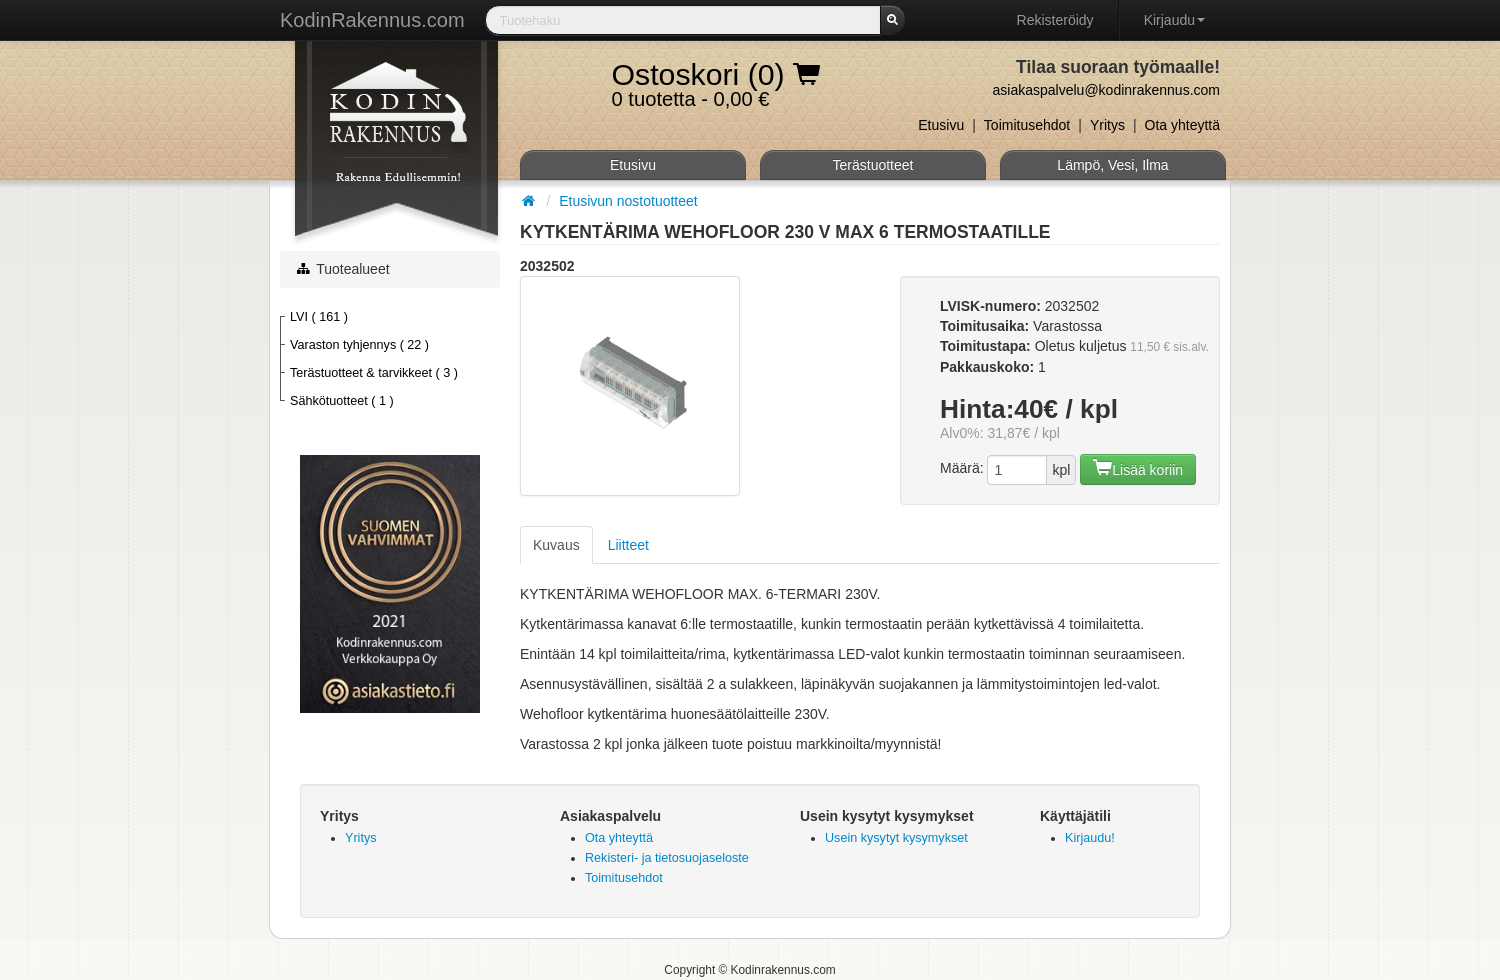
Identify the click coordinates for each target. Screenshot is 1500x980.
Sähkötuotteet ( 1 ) (342, 401)
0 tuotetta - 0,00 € (716, 79)
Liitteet (628, 545)
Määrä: (962, 468)
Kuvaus (556, 545)
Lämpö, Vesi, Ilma (1112, 165)
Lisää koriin (1138, 467)
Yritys (1107, 125)
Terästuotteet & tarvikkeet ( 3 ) (374, 373)
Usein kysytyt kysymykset (896, 838)
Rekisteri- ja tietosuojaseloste (667, 858)
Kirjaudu (1174, 20)
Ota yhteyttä (1182, 125)
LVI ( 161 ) (319, 317)
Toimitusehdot (1027, 125)
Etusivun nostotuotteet (628, 201)
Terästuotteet (873, 165)
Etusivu (941, 125)
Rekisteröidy (1055, 20)
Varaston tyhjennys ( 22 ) (359, 345)
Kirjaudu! (1090, 838)
